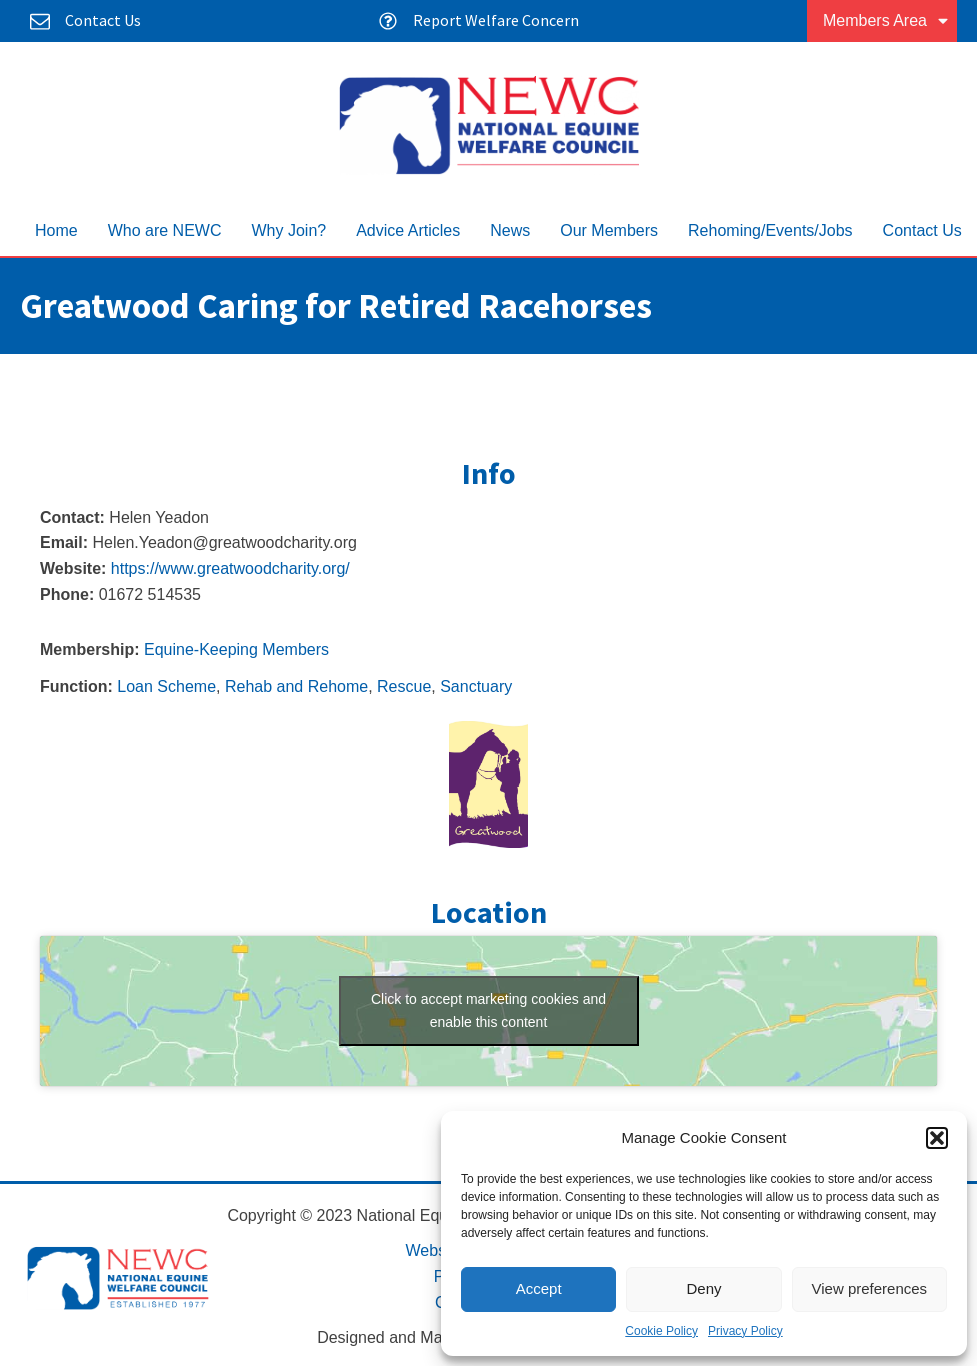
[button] (937, 1138)
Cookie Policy (661, 1331)
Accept (539, 1288)
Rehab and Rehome (296, 686)
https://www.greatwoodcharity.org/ (230, 568)
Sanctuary (476, 686)
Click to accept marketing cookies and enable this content (488, 1010)
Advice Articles (408, 230)
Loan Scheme (166, 686)
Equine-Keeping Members (236, 649)
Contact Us (922, 230)
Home (56, 230)
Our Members (609, 230)
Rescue (404, 686)
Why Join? (288, 230)
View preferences (870, 1288)
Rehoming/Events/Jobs (770, 230)
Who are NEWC (165, 230)
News (510, 230)
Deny (703, 1288)
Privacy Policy (745, 1331)
